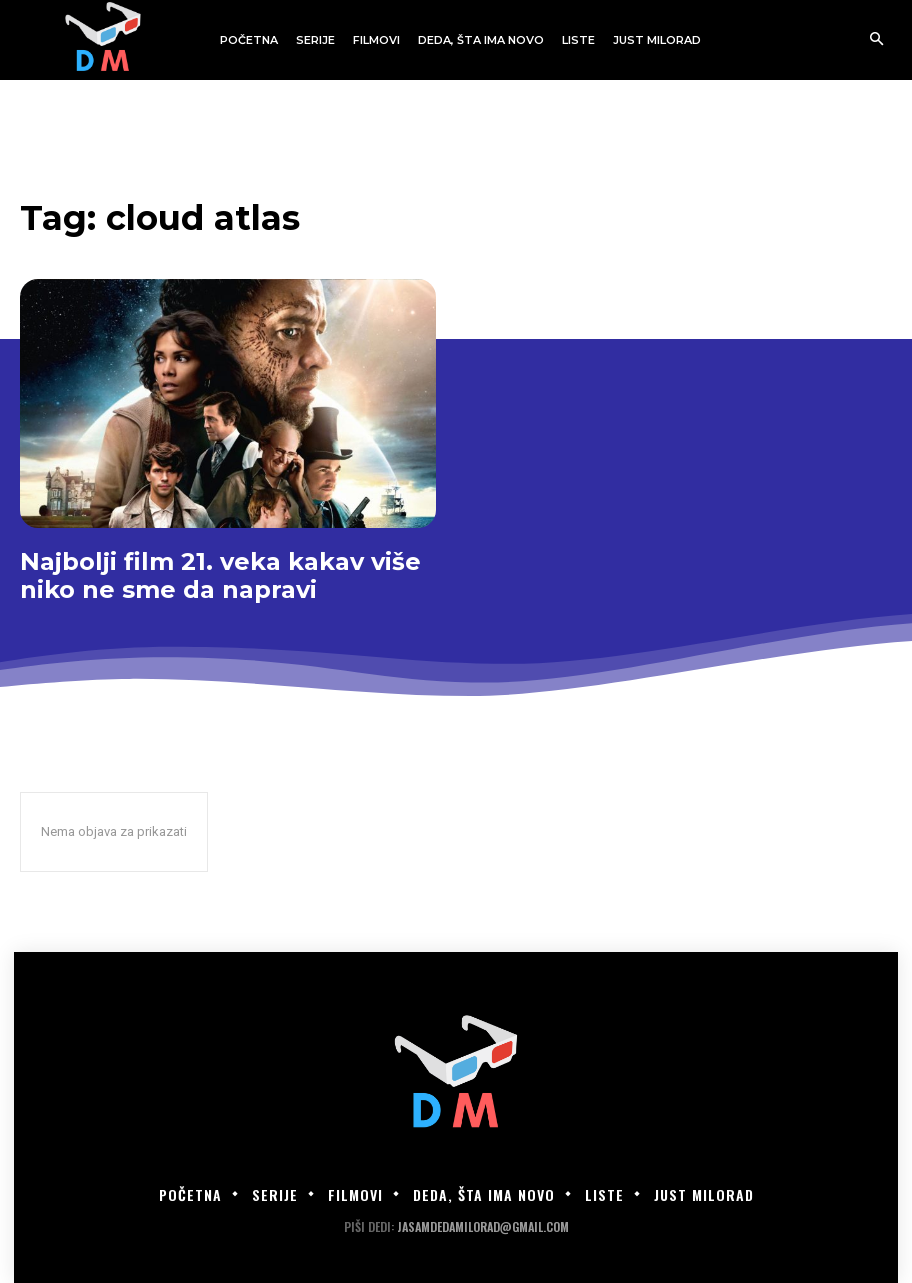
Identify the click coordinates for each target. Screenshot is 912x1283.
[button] (876, 40)
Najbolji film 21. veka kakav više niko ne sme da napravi (220, 575)
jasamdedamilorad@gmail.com (483, 1226)
